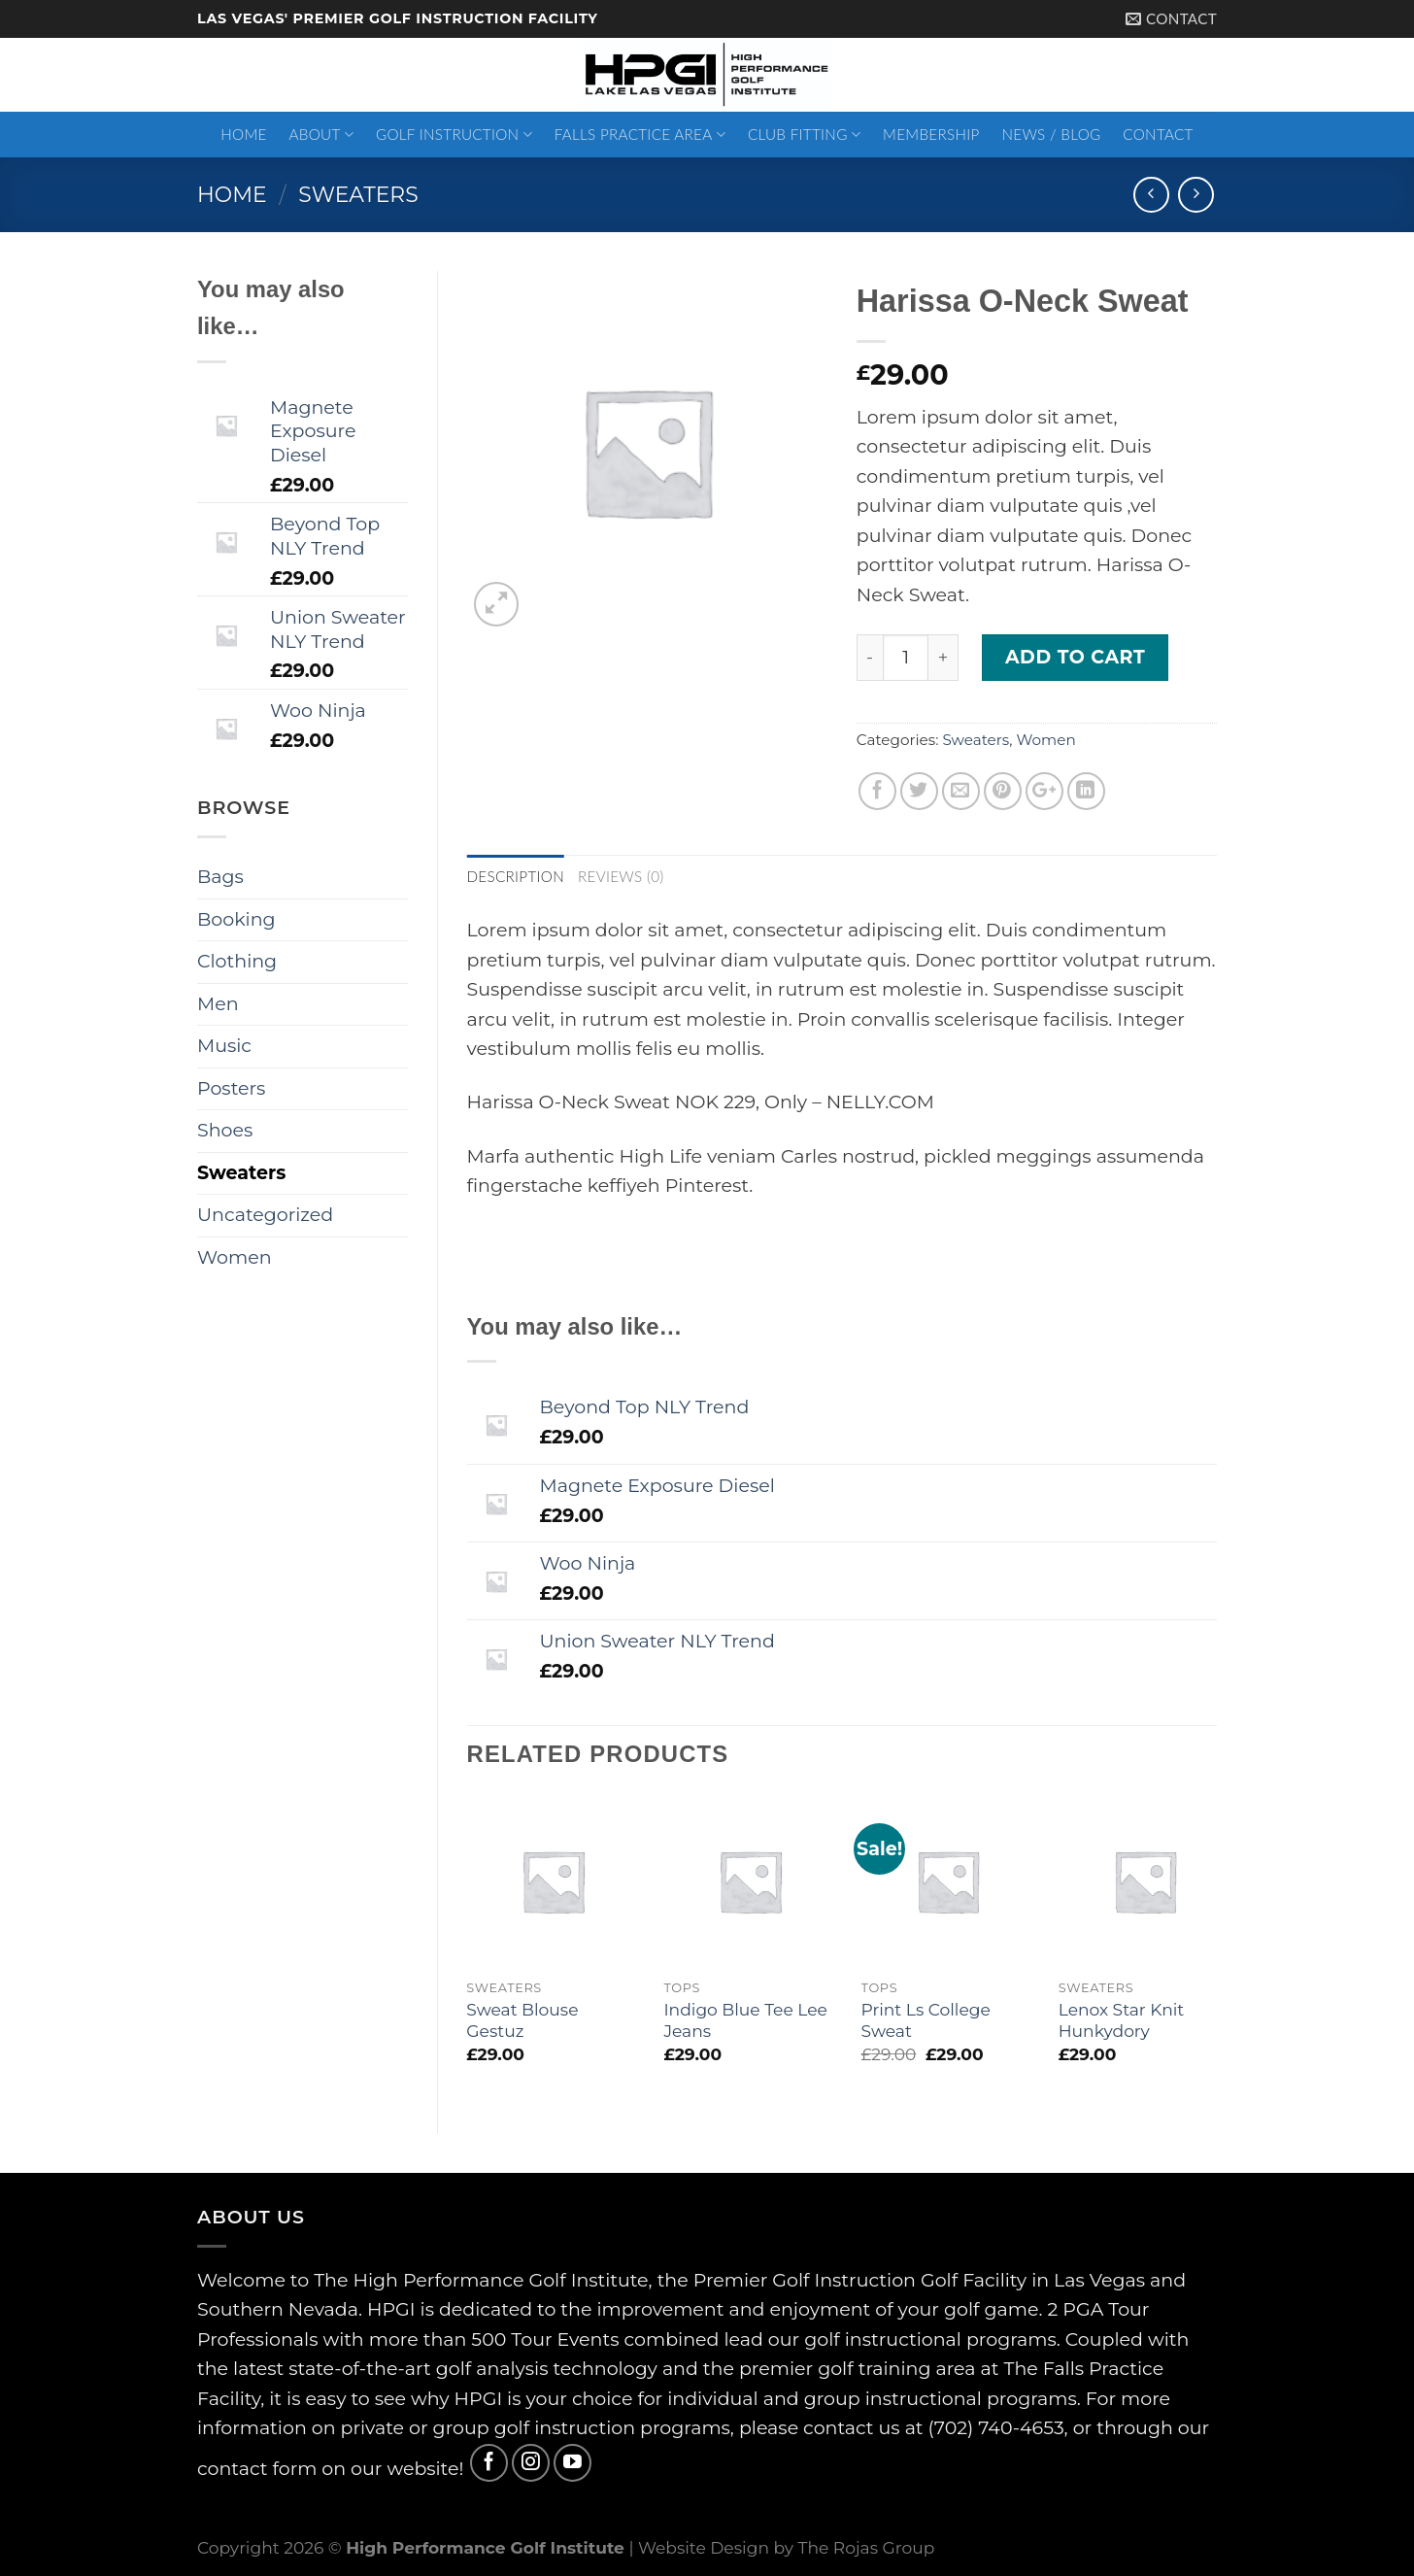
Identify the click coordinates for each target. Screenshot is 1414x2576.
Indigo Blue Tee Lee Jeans (744, 2020)
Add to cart (1075, 657)
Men (218, 1004)
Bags (220, 876)
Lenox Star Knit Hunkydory (1122, 2020)
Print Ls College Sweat (926, 2020)
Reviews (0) (621, 876)
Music (224, 1045)
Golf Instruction (454, 134)
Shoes (224, 1130)
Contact (1158, 134)
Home (243, 134)
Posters (231, 1088)
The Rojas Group (866, 2547)
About (321, 134)
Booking (236, 919)
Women (1045, 739)
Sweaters (358, 194)
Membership (931, 134)
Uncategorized (265, 1214)
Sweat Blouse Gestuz (522, 2020)
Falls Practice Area (640, 134)
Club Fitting (804, 134)
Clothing (237, 961)
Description (516, 876)
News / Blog (1050, 134)
